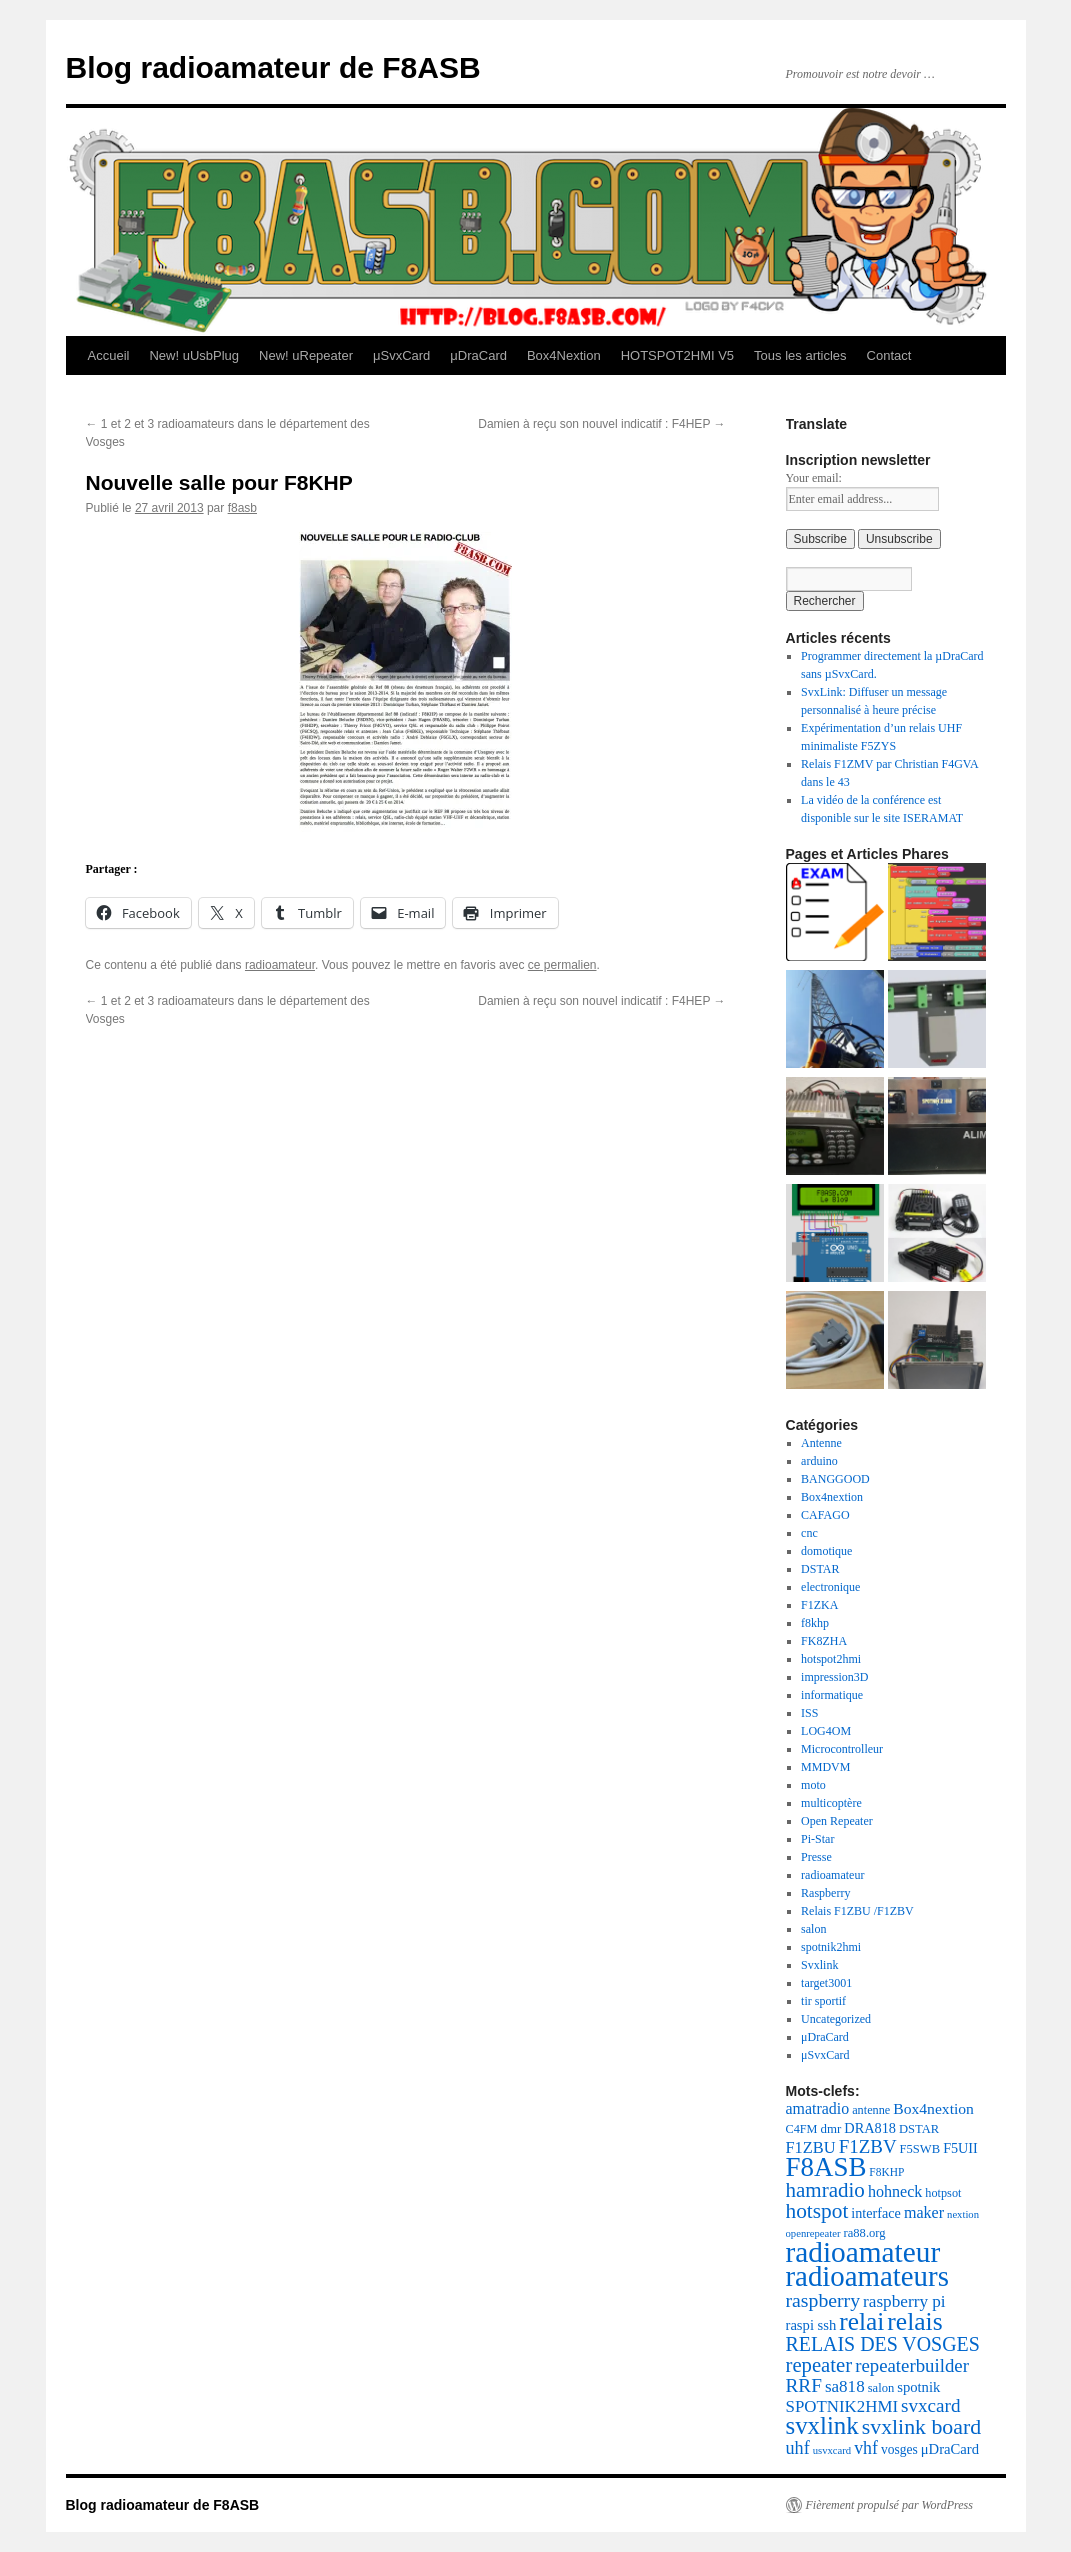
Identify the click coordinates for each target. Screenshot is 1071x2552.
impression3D (834, 1677)
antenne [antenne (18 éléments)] (871, 2110)
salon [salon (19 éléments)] (881, 2388)
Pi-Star (817, 1839)
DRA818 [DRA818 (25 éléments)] (870, 2128)
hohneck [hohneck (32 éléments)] (895, 2191)
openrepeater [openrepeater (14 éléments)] (813, 2233)
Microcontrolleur (842, 1749)
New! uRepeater (306, 355)
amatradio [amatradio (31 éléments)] (818, 2108)
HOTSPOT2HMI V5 (677, 355)
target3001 (826, 1983)
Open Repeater (837, 1821)
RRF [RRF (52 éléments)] (804, 2385)
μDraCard (478, 355)
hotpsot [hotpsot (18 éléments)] (943, 2193)
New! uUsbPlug (194, 355)
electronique (830, 1587)
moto (813, 1785)
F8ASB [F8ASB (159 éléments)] (826, 2167)
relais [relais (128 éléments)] (914, 2321)
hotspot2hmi (831, 1659)
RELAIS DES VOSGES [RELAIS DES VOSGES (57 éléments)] (883, 2344)
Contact (889, 355)
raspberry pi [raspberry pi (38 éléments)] (904, 2301)
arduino (819, 1461)
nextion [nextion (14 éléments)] (963, 2214)
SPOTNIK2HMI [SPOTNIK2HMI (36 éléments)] (842, 2406)
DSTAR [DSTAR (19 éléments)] (919, 2129)
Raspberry (825, 1893)
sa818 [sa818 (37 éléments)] (845, 2386)
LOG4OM (826, 1731)
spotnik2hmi (831, 1947)
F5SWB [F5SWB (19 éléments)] (920, 2149)
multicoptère (831, 1803)
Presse (816, 1857)
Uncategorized (836, 2019)
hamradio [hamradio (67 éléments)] (825, 2190)
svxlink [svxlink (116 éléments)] (822, 2425)
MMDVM (825, 1767)
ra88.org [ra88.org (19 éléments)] (865, 2233)
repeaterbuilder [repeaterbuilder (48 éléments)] (912, 2365)
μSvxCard (401, 355)
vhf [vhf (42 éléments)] (866, 2448)
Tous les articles (800, 355)
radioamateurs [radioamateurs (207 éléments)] (867, 2276)
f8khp (815, 1623)
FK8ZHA (824, 1641)
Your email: (814, 478)
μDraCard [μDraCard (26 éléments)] (950, 2449)
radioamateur (280, 965)
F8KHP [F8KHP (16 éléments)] (886, 2172)
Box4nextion (832, 1497)
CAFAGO (825, 1515)
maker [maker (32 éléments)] (924, 2212)
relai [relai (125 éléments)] (861, 2321)
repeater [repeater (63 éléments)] (819, 2365)
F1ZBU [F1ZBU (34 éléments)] (811, 2147)
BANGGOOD (835, 1479)
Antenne (821, 1443)
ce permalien (562, 965)
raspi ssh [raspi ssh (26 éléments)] (811, 2325)
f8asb (242, 508)
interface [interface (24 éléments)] (876, 2213)
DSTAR (820, 1569)
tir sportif (823, 2001)
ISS (809, 1713)
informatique (832, 1695)
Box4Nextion (564, 355)
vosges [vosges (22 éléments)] (899, 2449)
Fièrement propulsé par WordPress (889, 2505)
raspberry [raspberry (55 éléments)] (823, 2300)
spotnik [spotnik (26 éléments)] (918, 2387)
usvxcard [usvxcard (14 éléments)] (832, 2450)
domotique (826, 1551)
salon (813, 1929)
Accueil (109, 355)
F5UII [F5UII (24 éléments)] (960, 2148)
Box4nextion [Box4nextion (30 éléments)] (933, 2108)
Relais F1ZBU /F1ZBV (857, 1911)
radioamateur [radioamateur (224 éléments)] (863, 2252)
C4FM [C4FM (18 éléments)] (802, 2129)
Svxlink (819, 1965)
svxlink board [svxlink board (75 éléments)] (921, 2427)
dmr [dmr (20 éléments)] (831, 2129)
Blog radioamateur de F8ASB (273, 67)
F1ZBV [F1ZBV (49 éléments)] (868, 2146)
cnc (809, 1533)
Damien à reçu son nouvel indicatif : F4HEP (601, 424)
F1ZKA (819, 1605)
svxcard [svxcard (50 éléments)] (930, 2405)
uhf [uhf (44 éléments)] (798, 2448)
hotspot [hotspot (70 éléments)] (817, 2211)
